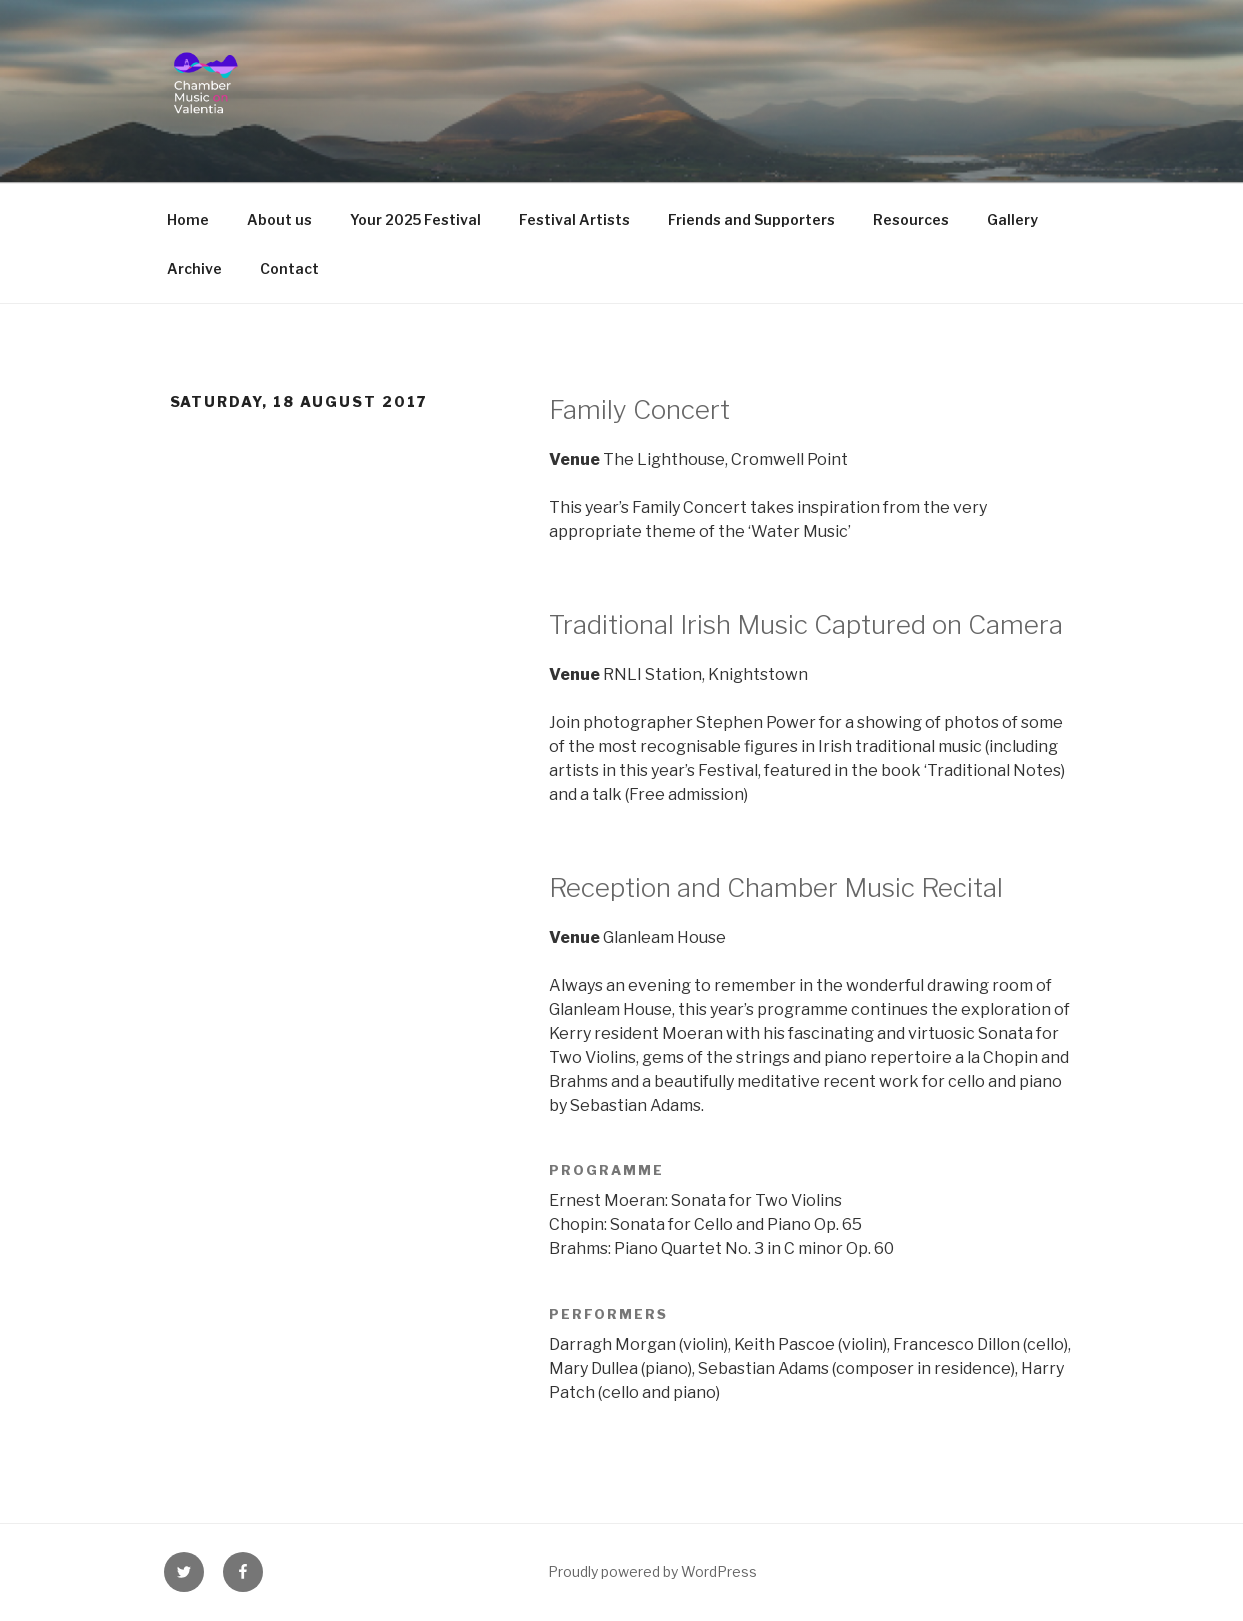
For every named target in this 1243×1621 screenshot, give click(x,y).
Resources (911, 219)
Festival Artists (574, 219)
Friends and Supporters (751, 219)
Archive (194, 268)
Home (188, 219)
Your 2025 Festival (415, 219)
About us (279, 219)
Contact (289, 268)
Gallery (1012, 219)
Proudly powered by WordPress (652, 1571)
